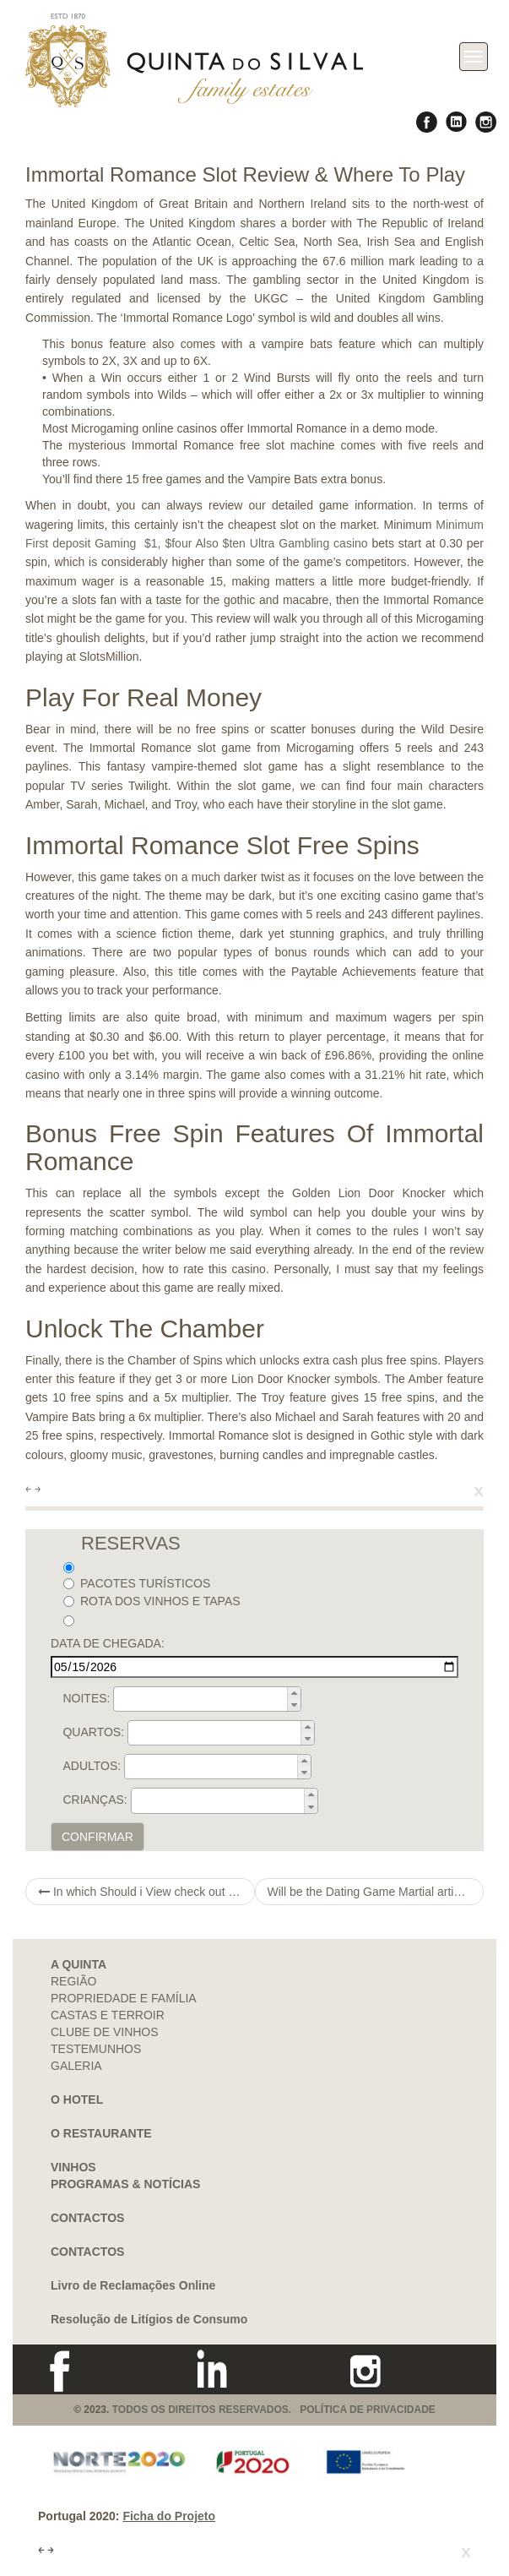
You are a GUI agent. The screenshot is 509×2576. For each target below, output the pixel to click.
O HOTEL (77, 2099)
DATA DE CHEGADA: (108, 1643)
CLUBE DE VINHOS (105, 2032)
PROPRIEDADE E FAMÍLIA (124, 1998)
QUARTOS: (93, 1732)
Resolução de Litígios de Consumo (149, 2319)
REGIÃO (73, 1981)
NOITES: (86, 1698)
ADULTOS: (91, 1766)
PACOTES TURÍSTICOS (136, 1583)
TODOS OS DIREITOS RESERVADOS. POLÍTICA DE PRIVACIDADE (274, 2409)
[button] (294, 1693)
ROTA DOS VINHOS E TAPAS (152, 1601)
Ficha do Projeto (168, 2516)
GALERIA (76, 2065)
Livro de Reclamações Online (133, 2285)
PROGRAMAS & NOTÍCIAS (125, 2184)
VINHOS (73, 2167)
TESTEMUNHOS (96, 2049)
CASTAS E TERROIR (108, 2015)
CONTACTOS (87, 2218)
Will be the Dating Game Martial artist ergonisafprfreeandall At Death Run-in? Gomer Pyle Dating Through (376, 1891)
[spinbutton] (213, 1699)
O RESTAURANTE (101, 2133)
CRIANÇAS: (94, 1799)
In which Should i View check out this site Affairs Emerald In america (146, 1891)
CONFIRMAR (97, 1837)
